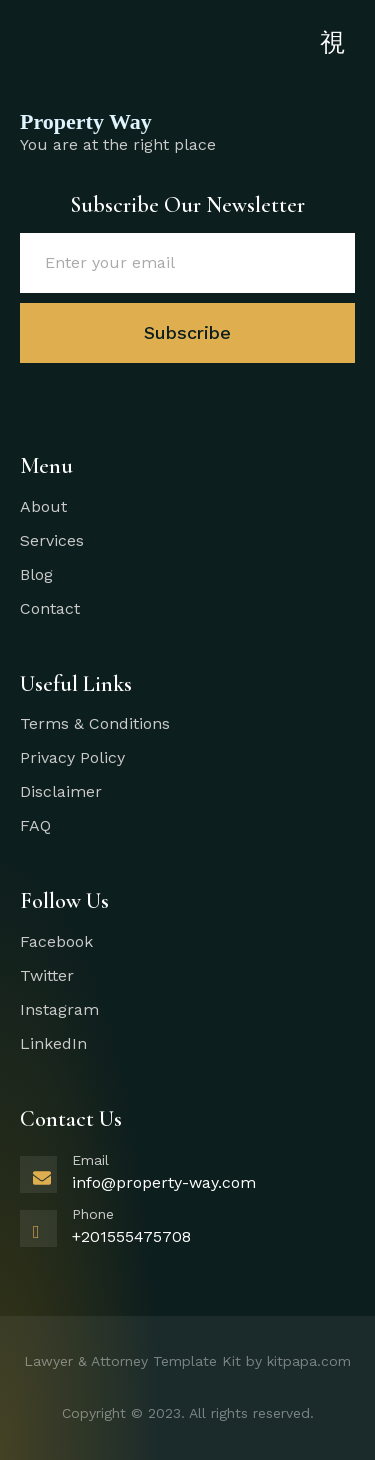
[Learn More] (187, 1179)
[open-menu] (332, 44)
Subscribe (187, 332)
